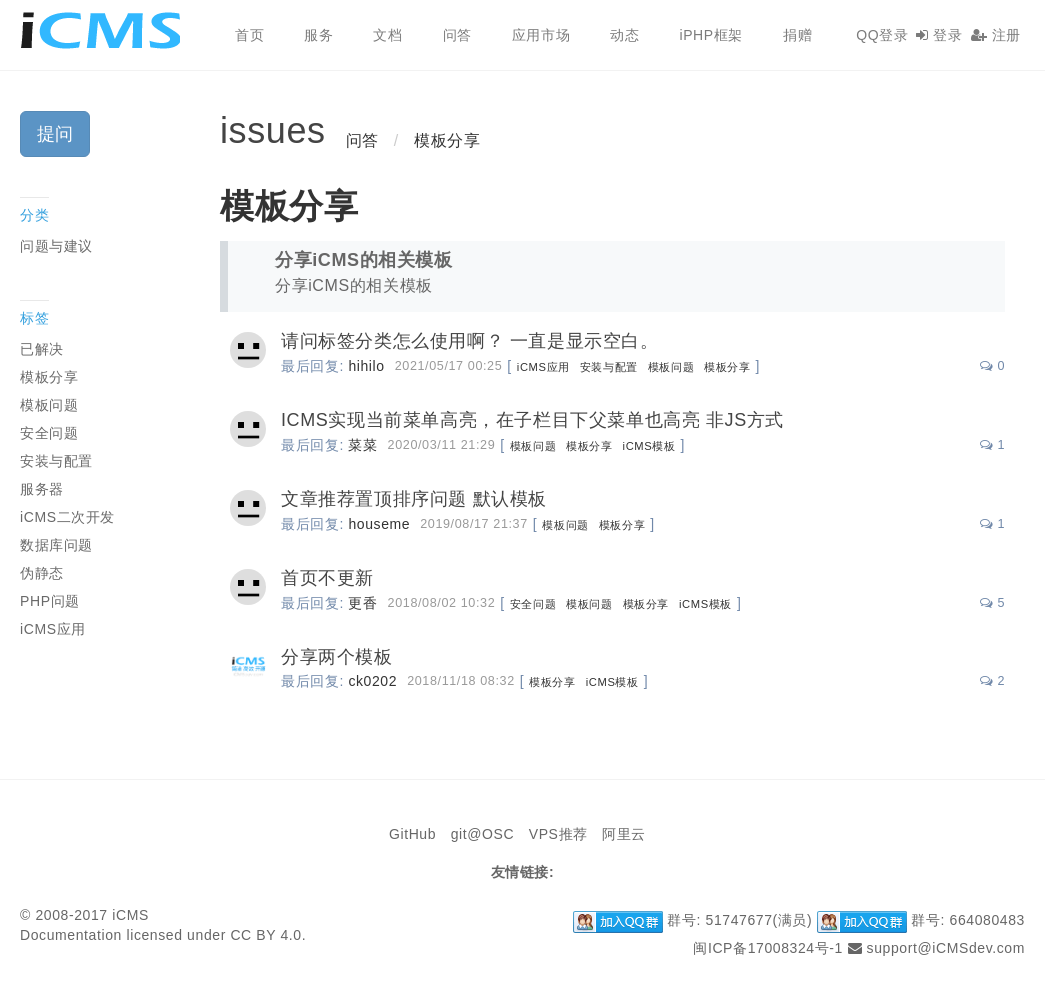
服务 (318, 35)
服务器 (42, 489)
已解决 (42, 349)
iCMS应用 (543, 367)
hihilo (366, 366)
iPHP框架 (711, 35)
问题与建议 (56, 246)
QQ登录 (882, 35)
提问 (55, 134)
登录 (939, 35)
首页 (249, 35)
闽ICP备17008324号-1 (768, 948)
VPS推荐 (558, 834)
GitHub (412, 834)
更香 (362, 603)
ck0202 (372, 681)
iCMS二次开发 (67, 517)
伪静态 (42, 573)
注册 (996, 35)
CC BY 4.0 (265, 935)
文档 (387, 35)
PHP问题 (50, 601)
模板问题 (671, 367)
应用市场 (541, 35)
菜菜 (362, 445)
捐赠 (797, 35)
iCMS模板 (649, 446)
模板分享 (447, 140)
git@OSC (483, 834)
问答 (457, 35)
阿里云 (624, 834)
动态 (624, 35)
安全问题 (533, 604)
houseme (379, 524)
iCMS (107, 30)
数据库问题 (56, 545)
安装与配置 (609, 367)
